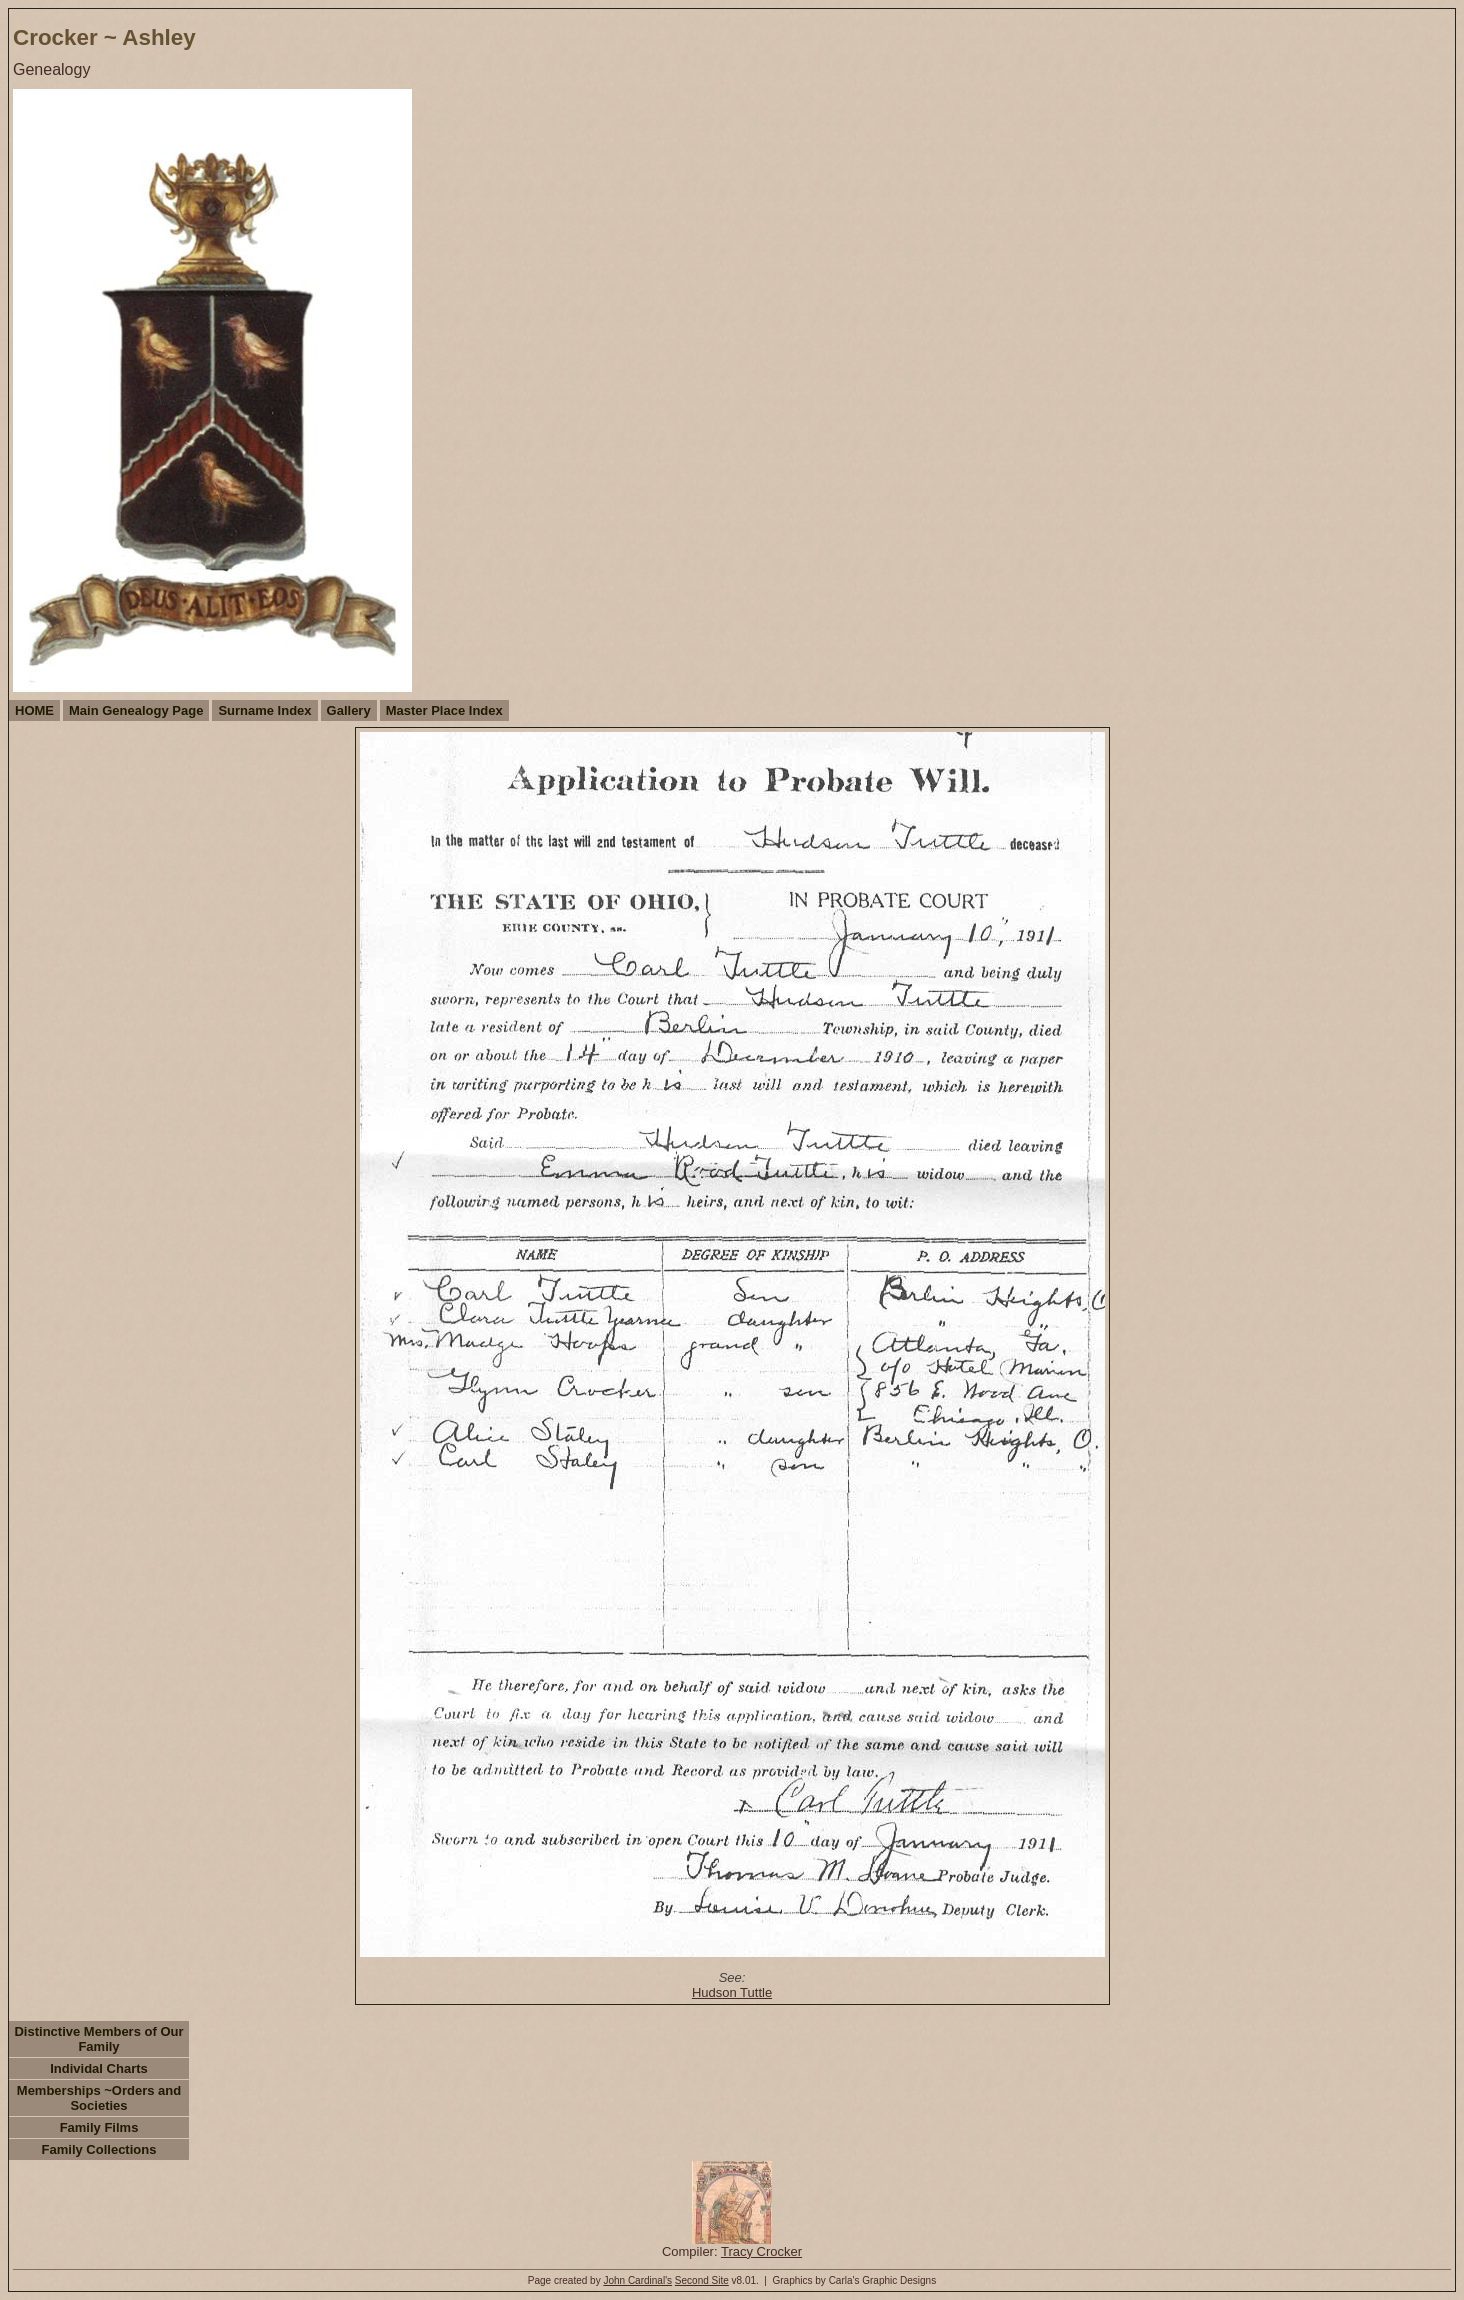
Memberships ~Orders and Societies (99, 2098)
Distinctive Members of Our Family (98, 2039)
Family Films (99, 2127)
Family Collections (99, 2149)
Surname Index (264, 710)
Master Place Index (444, 710)
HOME (34, 710)
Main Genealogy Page (136, 710)
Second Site (702, 2280)
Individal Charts (99, 2068)
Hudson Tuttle (732, 1992)
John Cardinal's (637, 2280)
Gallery (349, 710)
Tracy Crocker (761, 2251)
